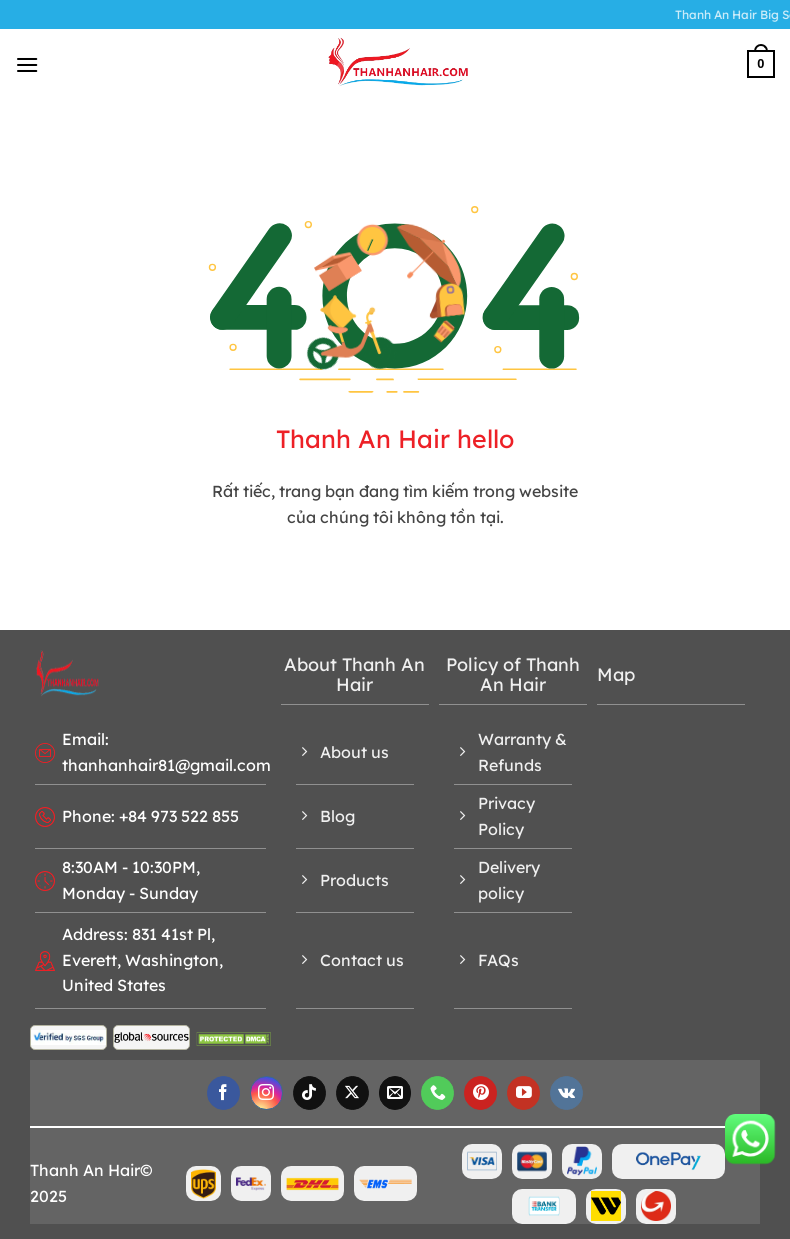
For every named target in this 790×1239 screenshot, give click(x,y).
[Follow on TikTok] (309, 1093)
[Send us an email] (395, 1093)
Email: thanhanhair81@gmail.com (166, 752)
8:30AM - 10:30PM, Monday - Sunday (131, 880)
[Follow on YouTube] (523, 1093)
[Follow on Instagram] (266, 1093)
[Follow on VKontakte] (566, 1093)
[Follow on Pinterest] (480, 1093)
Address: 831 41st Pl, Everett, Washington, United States (142, 959)
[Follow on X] (352, 1093)
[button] (27, 64)
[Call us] (437, 1093)
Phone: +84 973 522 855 (150, 816)
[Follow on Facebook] (223, 1093)
